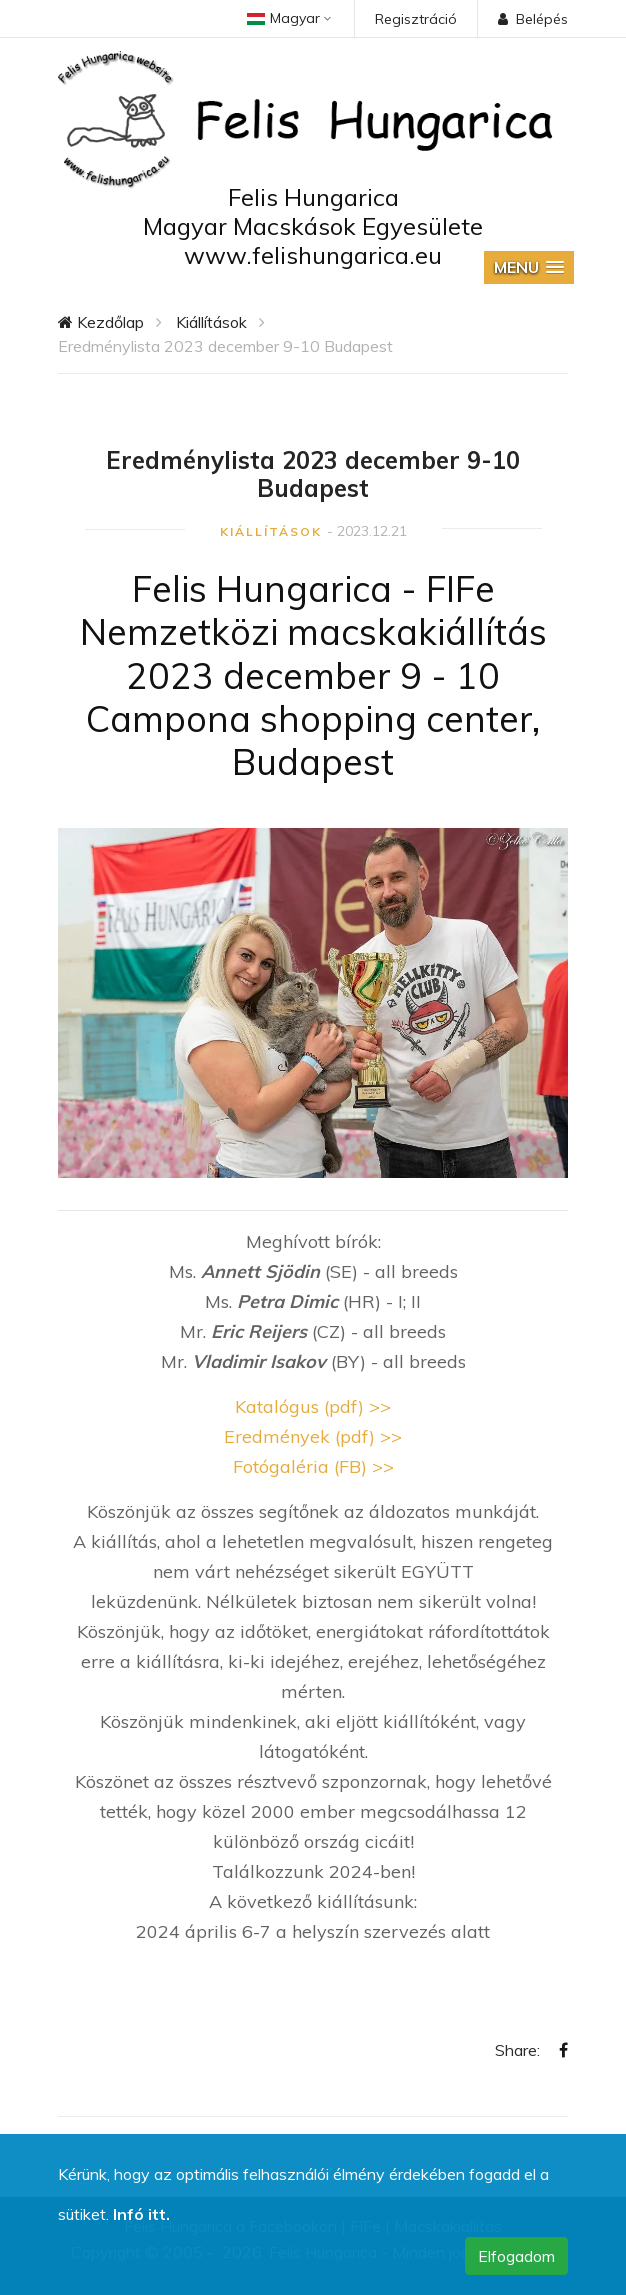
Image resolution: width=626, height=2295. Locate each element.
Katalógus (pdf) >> (313, 1406)
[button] (529, 267)
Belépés (533, 19)
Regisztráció (416, 19)
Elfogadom (516, 2256)
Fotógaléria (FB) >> (313, 1466)
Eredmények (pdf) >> (313, 1436)
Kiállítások (211, 322)
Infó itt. (141, 2214)
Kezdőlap (101, 322)
